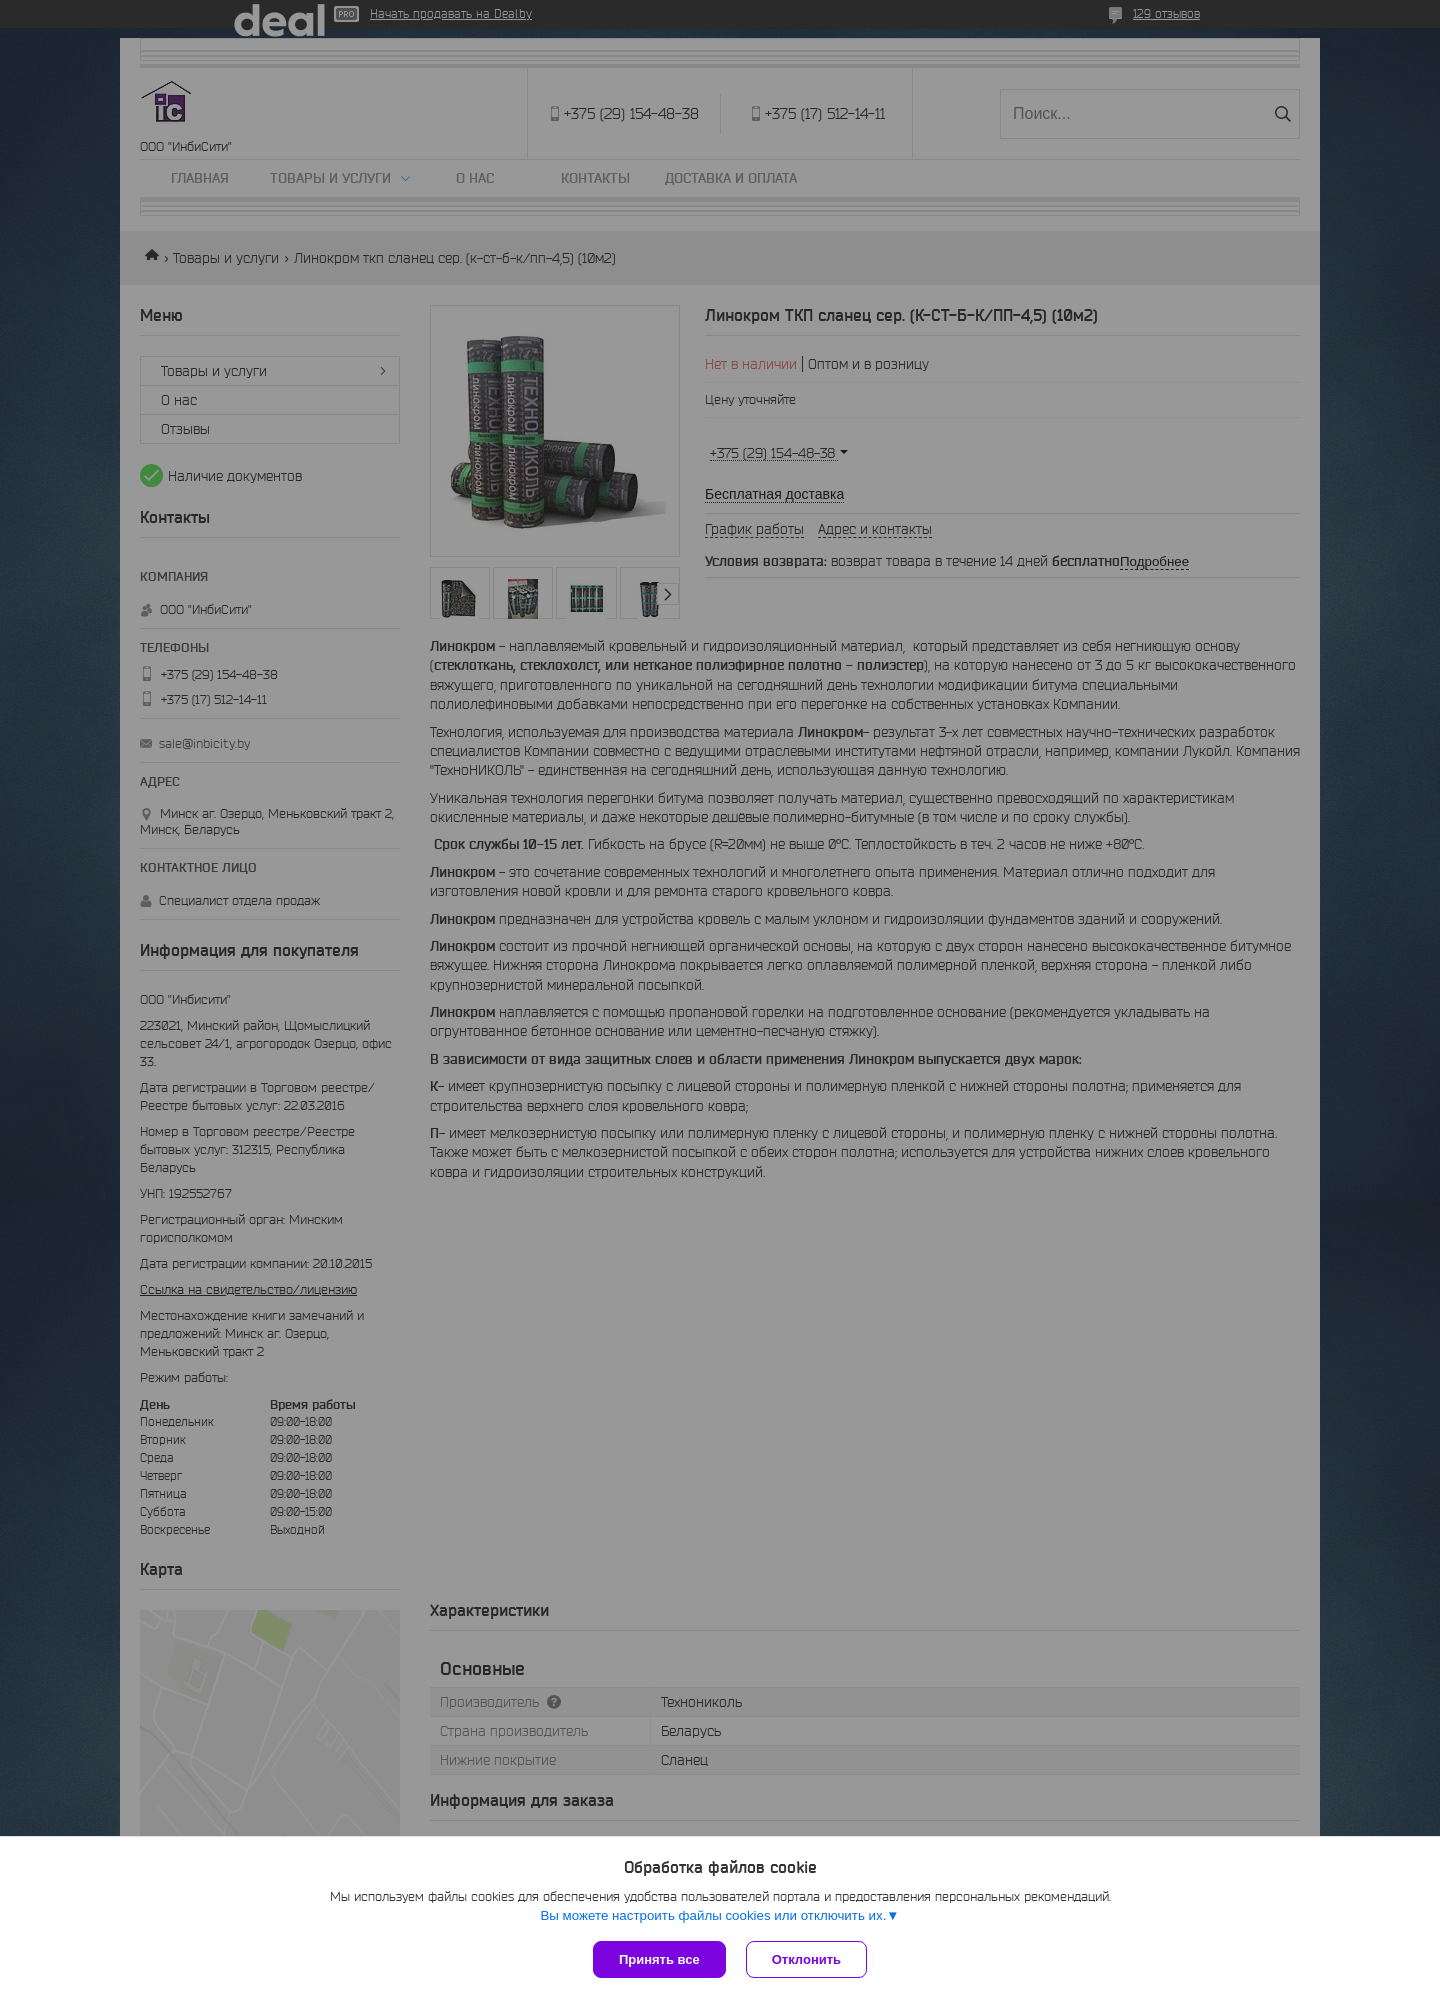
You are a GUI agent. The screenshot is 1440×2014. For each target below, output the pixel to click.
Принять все (659, 1959)
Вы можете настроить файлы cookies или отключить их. (713, 1915)
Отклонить (806, 1959)
